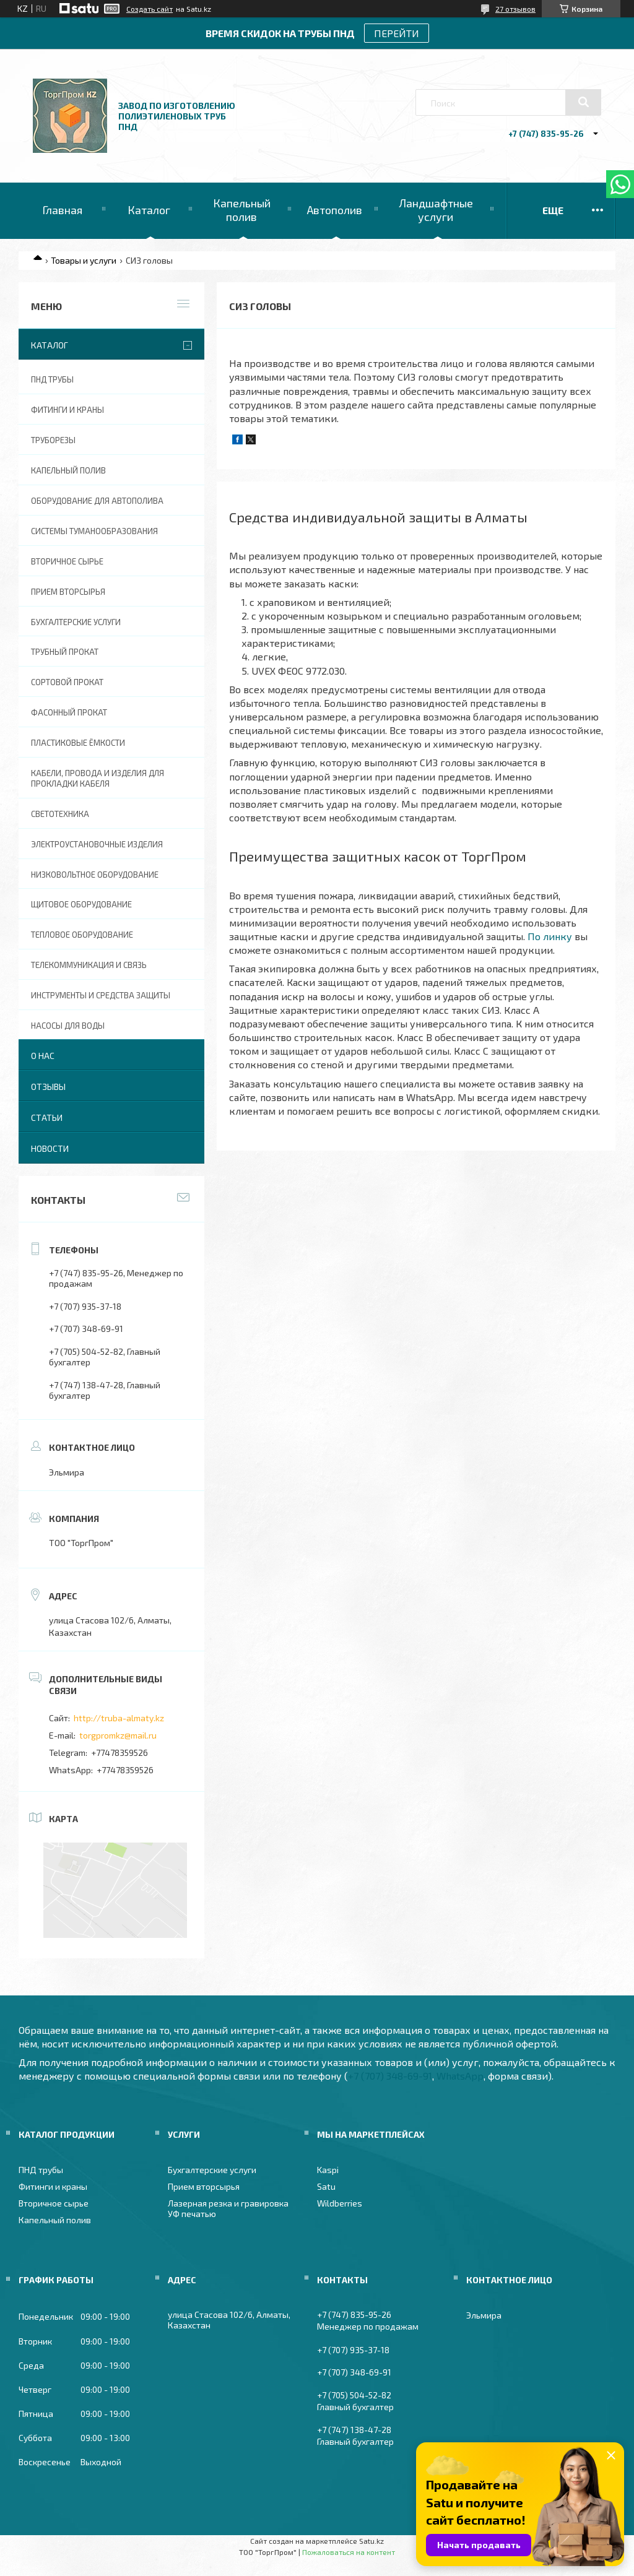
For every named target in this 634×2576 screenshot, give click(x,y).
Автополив (334, 210)
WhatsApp (460, 2075)
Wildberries (339, 2203)
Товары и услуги (83, 260)
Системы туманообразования (94, 531)
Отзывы (48, 1086)
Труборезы (53, 440)
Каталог (149, 210)
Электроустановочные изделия (97, 844)
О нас (42, 1055)
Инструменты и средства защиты (100, 995)
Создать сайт (149, 8)
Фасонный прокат (69, 712)
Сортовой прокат (67, 682)
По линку (550, 936)
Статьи (47, 1117)
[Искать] (583, 102)
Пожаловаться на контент (348, 2552)
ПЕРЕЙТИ (396, 33)
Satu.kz (371, 2540)
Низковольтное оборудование (94, 875)
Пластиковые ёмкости (78, 743)
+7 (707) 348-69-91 (390, 2075)
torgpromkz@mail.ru (118, 1735)
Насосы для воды (68, 1026)
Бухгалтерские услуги (76, 622)
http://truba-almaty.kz (119, 1718)
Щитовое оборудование (81, 904)
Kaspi (328, 2169)
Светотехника (60, 814)
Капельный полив (242, 209)
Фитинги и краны (67, 410)
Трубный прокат (64, 652)
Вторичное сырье (67, 561)
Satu (326, 2186)
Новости (50, 1148)
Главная (62, 210)
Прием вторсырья (68, 592)
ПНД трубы (52, 379)
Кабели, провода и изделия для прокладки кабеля (97, 778)
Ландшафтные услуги (436, 209)
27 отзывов (515, 8)
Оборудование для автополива (97, 501)
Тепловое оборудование (82, 935)
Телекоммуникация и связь (89, 965)
